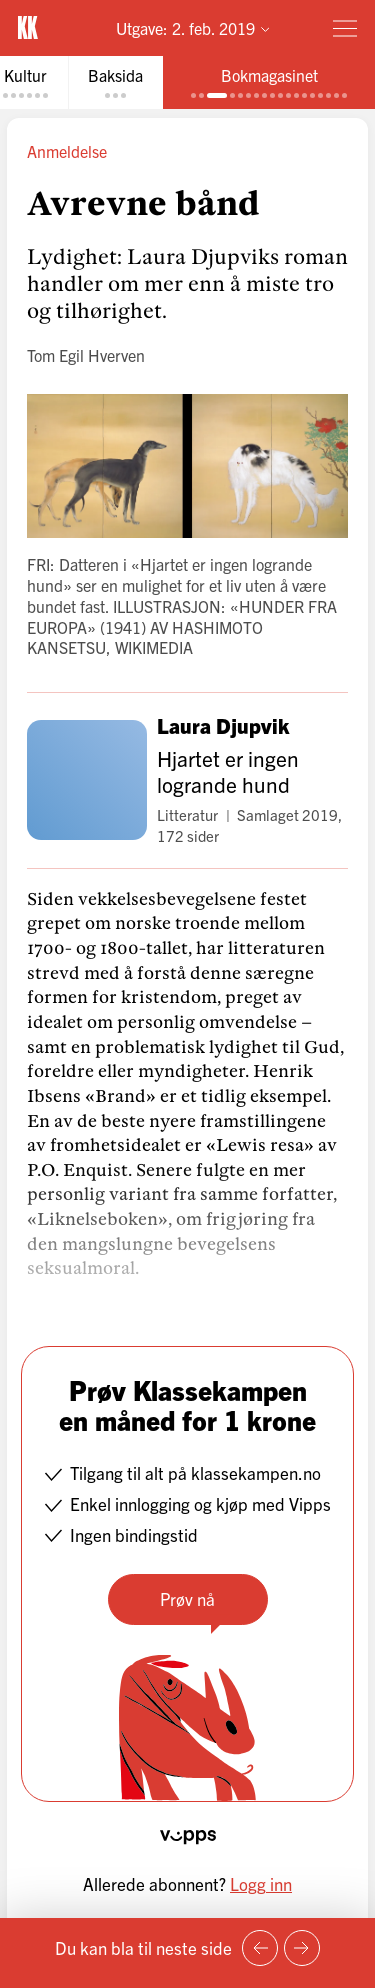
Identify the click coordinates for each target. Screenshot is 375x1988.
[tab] (115, 82)
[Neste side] (302, 1948)
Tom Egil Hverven (86, 355)
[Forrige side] (260, 1948)
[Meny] (345, 28)
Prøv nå (187, 1598)
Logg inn (261, 1883)
